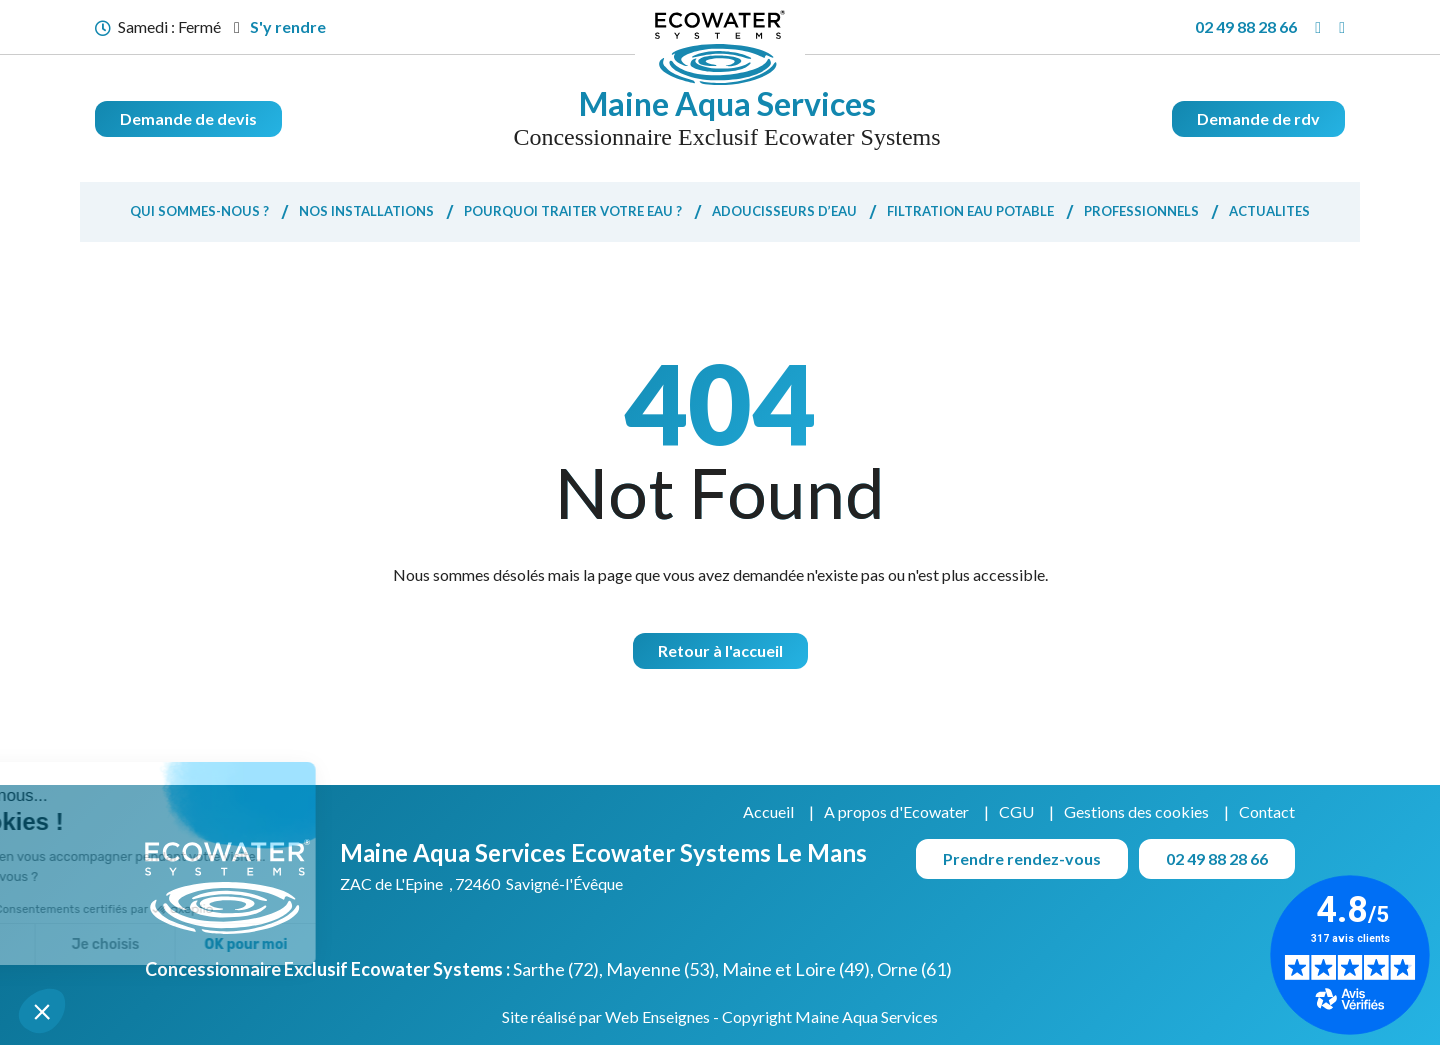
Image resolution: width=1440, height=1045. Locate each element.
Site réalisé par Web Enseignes (606, 1016)
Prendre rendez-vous (1022, 858)
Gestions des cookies (1136, 811)
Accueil (768, 811)
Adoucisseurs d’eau (784, 211)
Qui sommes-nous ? (199, 211)
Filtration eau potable (970, 211)
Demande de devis (188, 118)
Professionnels (1141, 211)
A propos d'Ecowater (896, 811)
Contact (1267, 811)
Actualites (1269, 211)
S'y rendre (280, 26)
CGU (1016, 811)
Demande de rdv (1258, 118)
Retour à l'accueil (720, 650)
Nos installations (366, 211)
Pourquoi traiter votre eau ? (573, 211)
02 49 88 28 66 (1246, 26)
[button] (42, 1011)
